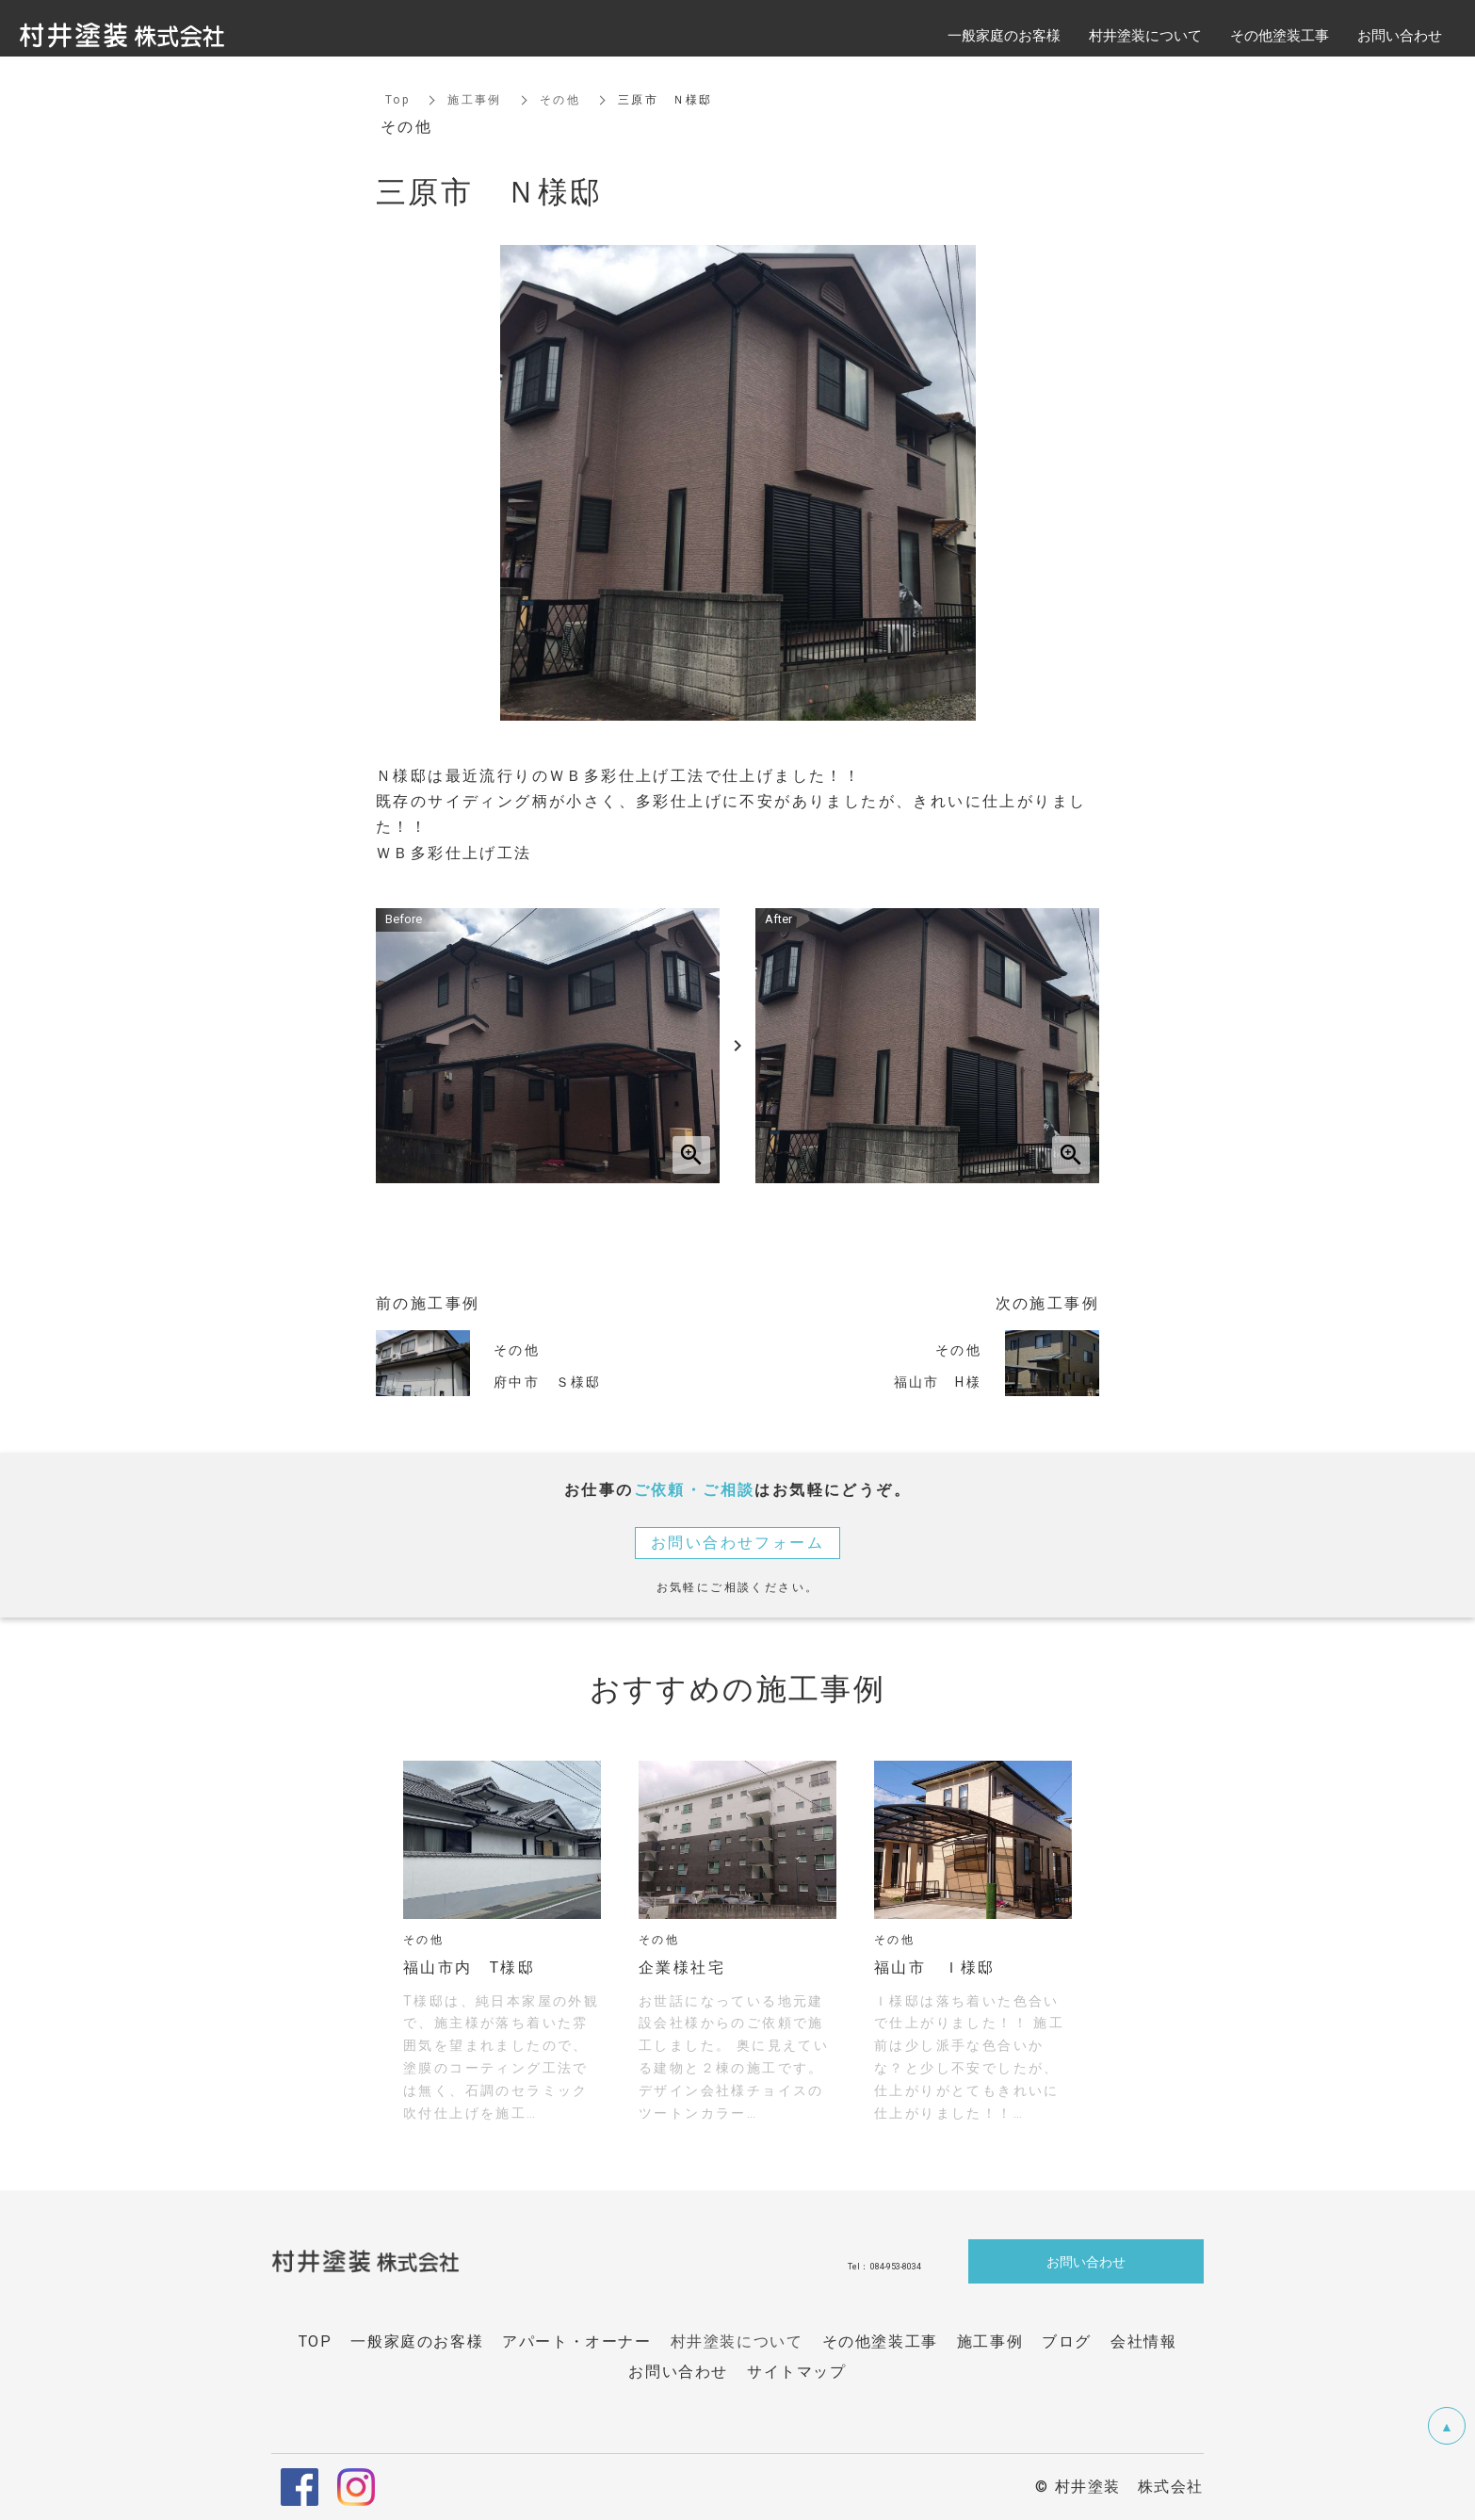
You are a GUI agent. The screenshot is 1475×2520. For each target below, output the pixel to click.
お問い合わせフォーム (737, 1543)
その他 (560, 99)
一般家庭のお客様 (1004, 34)
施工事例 (474, 99)
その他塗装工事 (1279, 34)
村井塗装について (737, 2341)
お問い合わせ (1086, 2260)
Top (397, 99)
